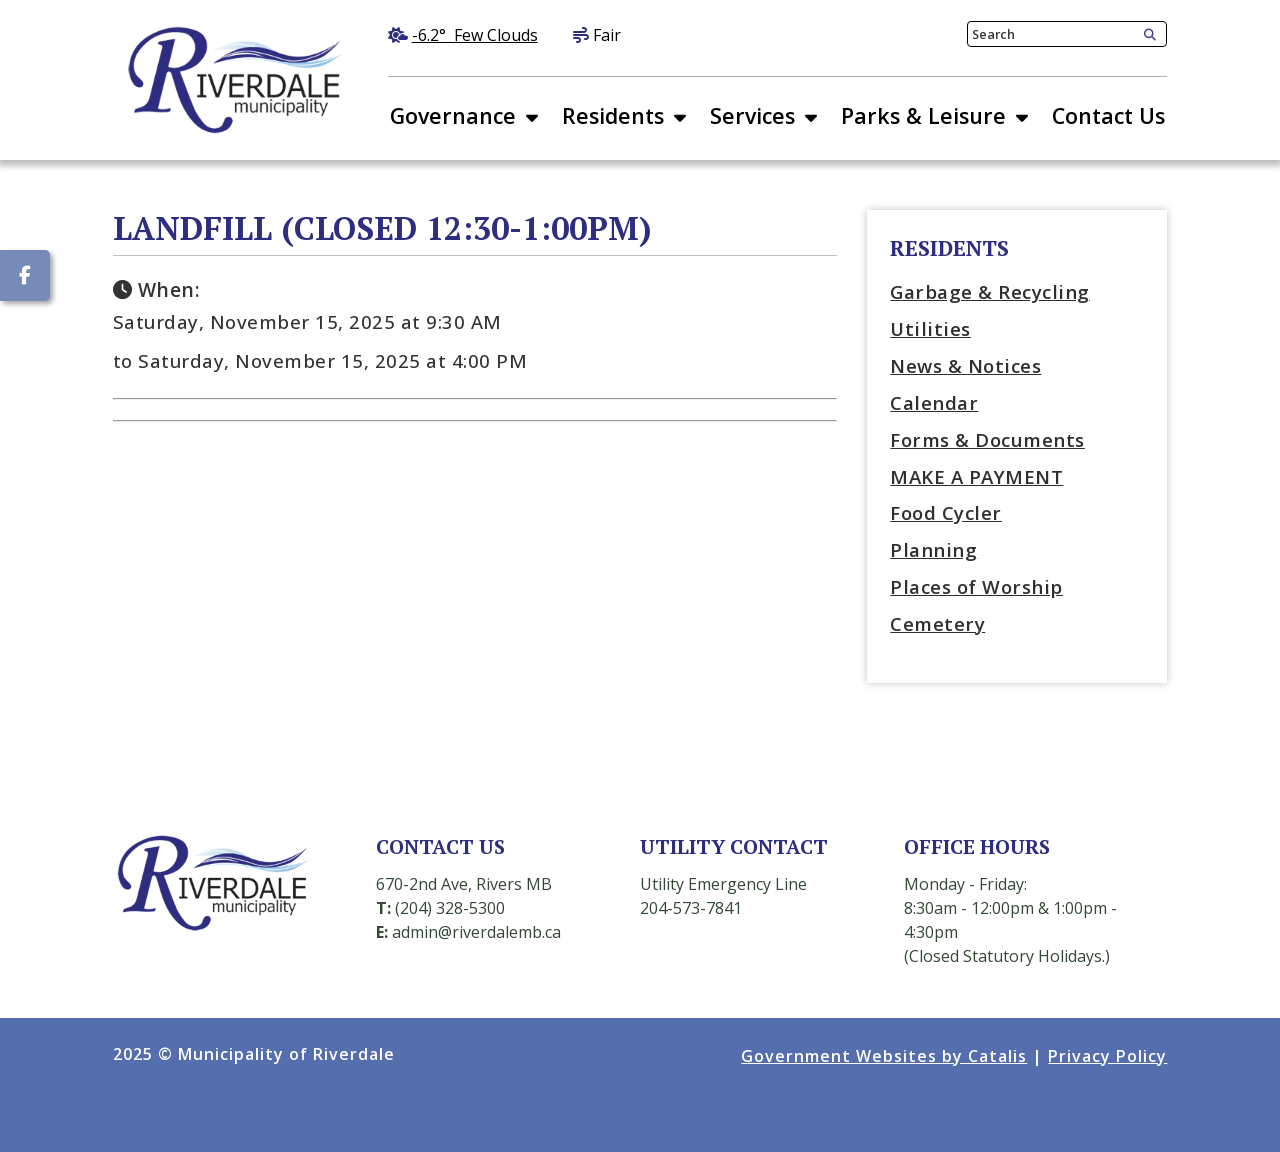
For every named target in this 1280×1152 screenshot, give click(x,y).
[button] (1146, 35)
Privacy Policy (1107, 1056)
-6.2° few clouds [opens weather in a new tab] (475, 35)
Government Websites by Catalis (884, 1056)
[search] (1052, 34)
